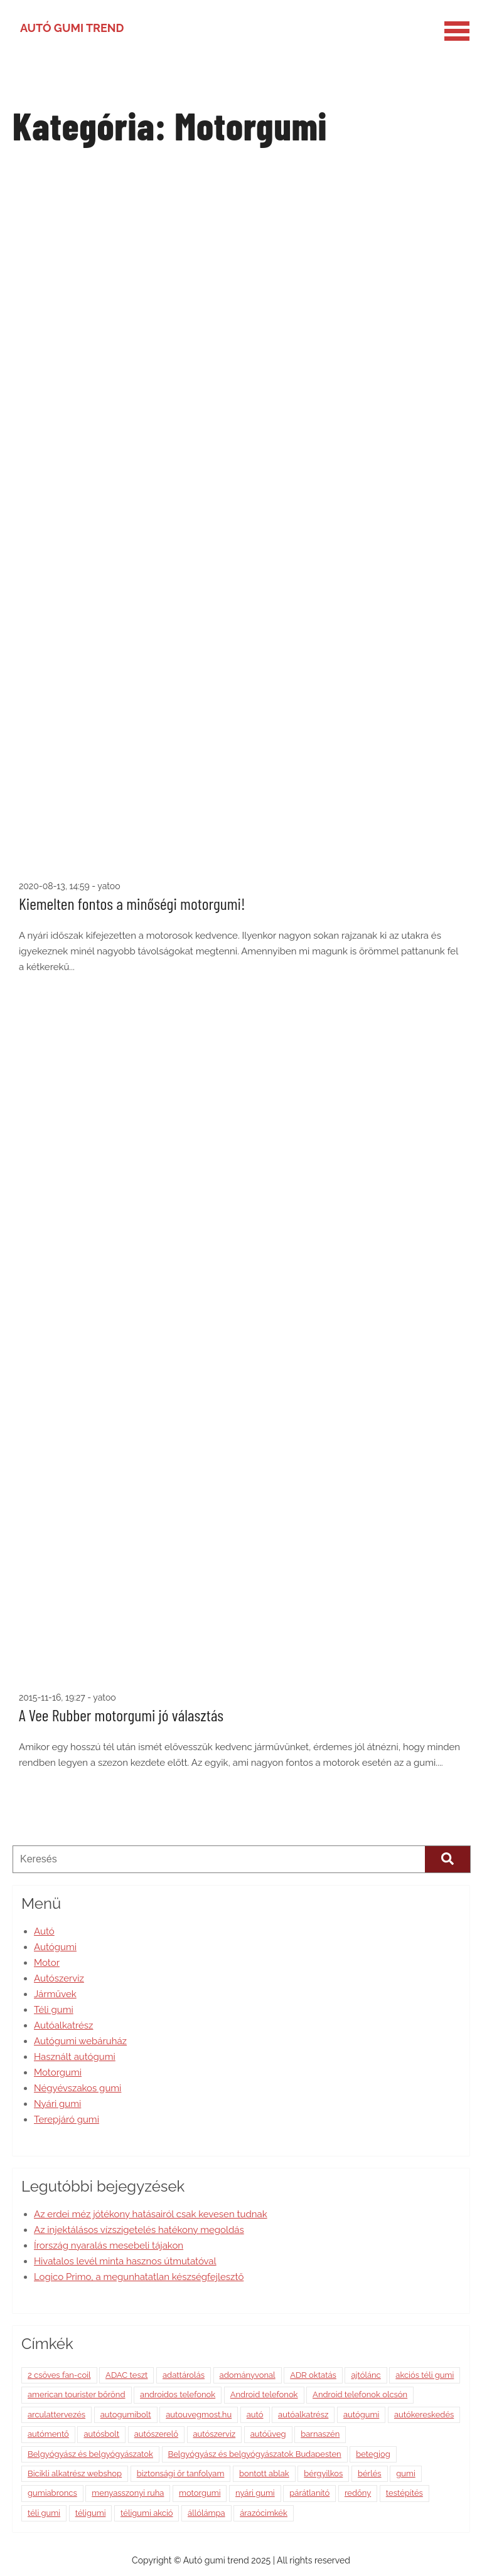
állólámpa (206, 2513)
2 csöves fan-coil (59, 2375)
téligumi (90, 2513)
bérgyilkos (323, 2473)
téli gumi (44, 2513)
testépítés (404, 2493)
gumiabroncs (52, 2493)
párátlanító (309, 2493)
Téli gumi (53, 2009)
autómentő (48, 2434)
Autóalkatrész (63, 2025)
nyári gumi (255, 2493)
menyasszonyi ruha (128, 2493)
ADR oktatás (313, 2375)
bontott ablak (264, 2473)
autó (255, 2414)
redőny (358, 2493)
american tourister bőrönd (77, 2394)
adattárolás (184, 2375)
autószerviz (214, 2434)
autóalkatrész (303, 2414)
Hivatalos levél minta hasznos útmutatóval (125, 2261)
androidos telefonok (177, 2394)
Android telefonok (264, 2394)
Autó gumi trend (72, 27)
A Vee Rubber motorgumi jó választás (121, 1714)
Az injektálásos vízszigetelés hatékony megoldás (139, 2230)
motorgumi (199, 2493)
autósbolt (101, 2434)
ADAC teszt (126, 2375)
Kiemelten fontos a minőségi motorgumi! (132, 903)
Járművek (55, 1994)
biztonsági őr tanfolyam (181, 2473)
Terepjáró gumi (66, 2119)
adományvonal (248, 2375)
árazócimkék (263, 2513)
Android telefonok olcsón (360, 2394)
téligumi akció (146, 2513)
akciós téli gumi (424, 2375)
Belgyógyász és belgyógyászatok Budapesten (254, 2454)
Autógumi (55, 1947)
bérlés (370, 2473)
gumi (405, 2473)
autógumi (361, 2414)
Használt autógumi (74, 2056)
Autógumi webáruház (80, 2041)
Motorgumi (58, 2072)
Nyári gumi (57, 2103)
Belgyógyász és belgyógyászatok (90, 2454)
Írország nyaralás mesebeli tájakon (108, 2245)
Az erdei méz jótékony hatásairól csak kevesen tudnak (150, 2214)
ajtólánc (365, 2375)
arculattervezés (56, 2414)
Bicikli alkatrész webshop (75, 2473)
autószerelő (156, 2434)
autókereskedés (424, 2414)
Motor (47, 1962)
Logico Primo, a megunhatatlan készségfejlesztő (139, 2277)
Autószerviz (59, 1978)
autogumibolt (125, 2414)
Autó (44, 1931)
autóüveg (268, 2434)
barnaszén (320, 2434)
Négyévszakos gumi (77, 2088)
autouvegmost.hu (199, 2414)
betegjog (373, 2454)
